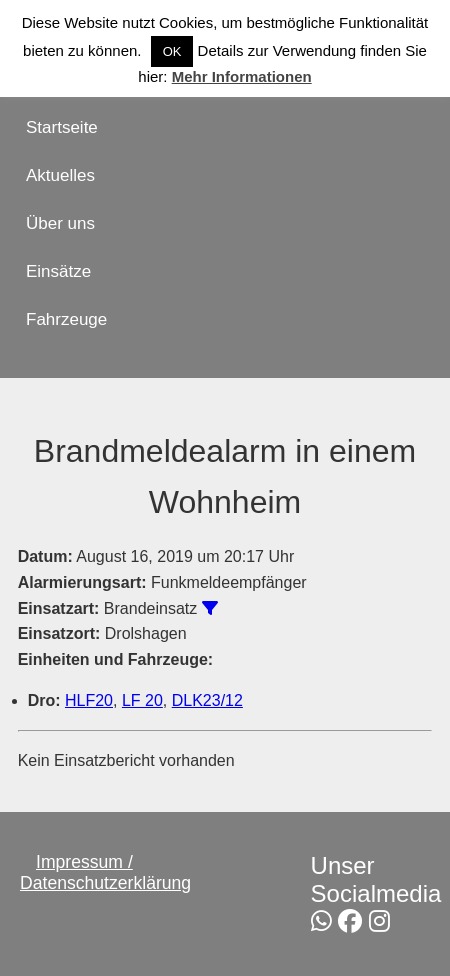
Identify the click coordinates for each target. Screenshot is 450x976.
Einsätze (58, 271)
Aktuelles (60, 175)
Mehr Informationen (242, 76)
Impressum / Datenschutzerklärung (105, 872)
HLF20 (89, 700)
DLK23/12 (207, 700)
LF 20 (142, 700)
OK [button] (172, 51)
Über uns (60, 223)
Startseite (62, 127)
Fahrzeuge (66, 319)
